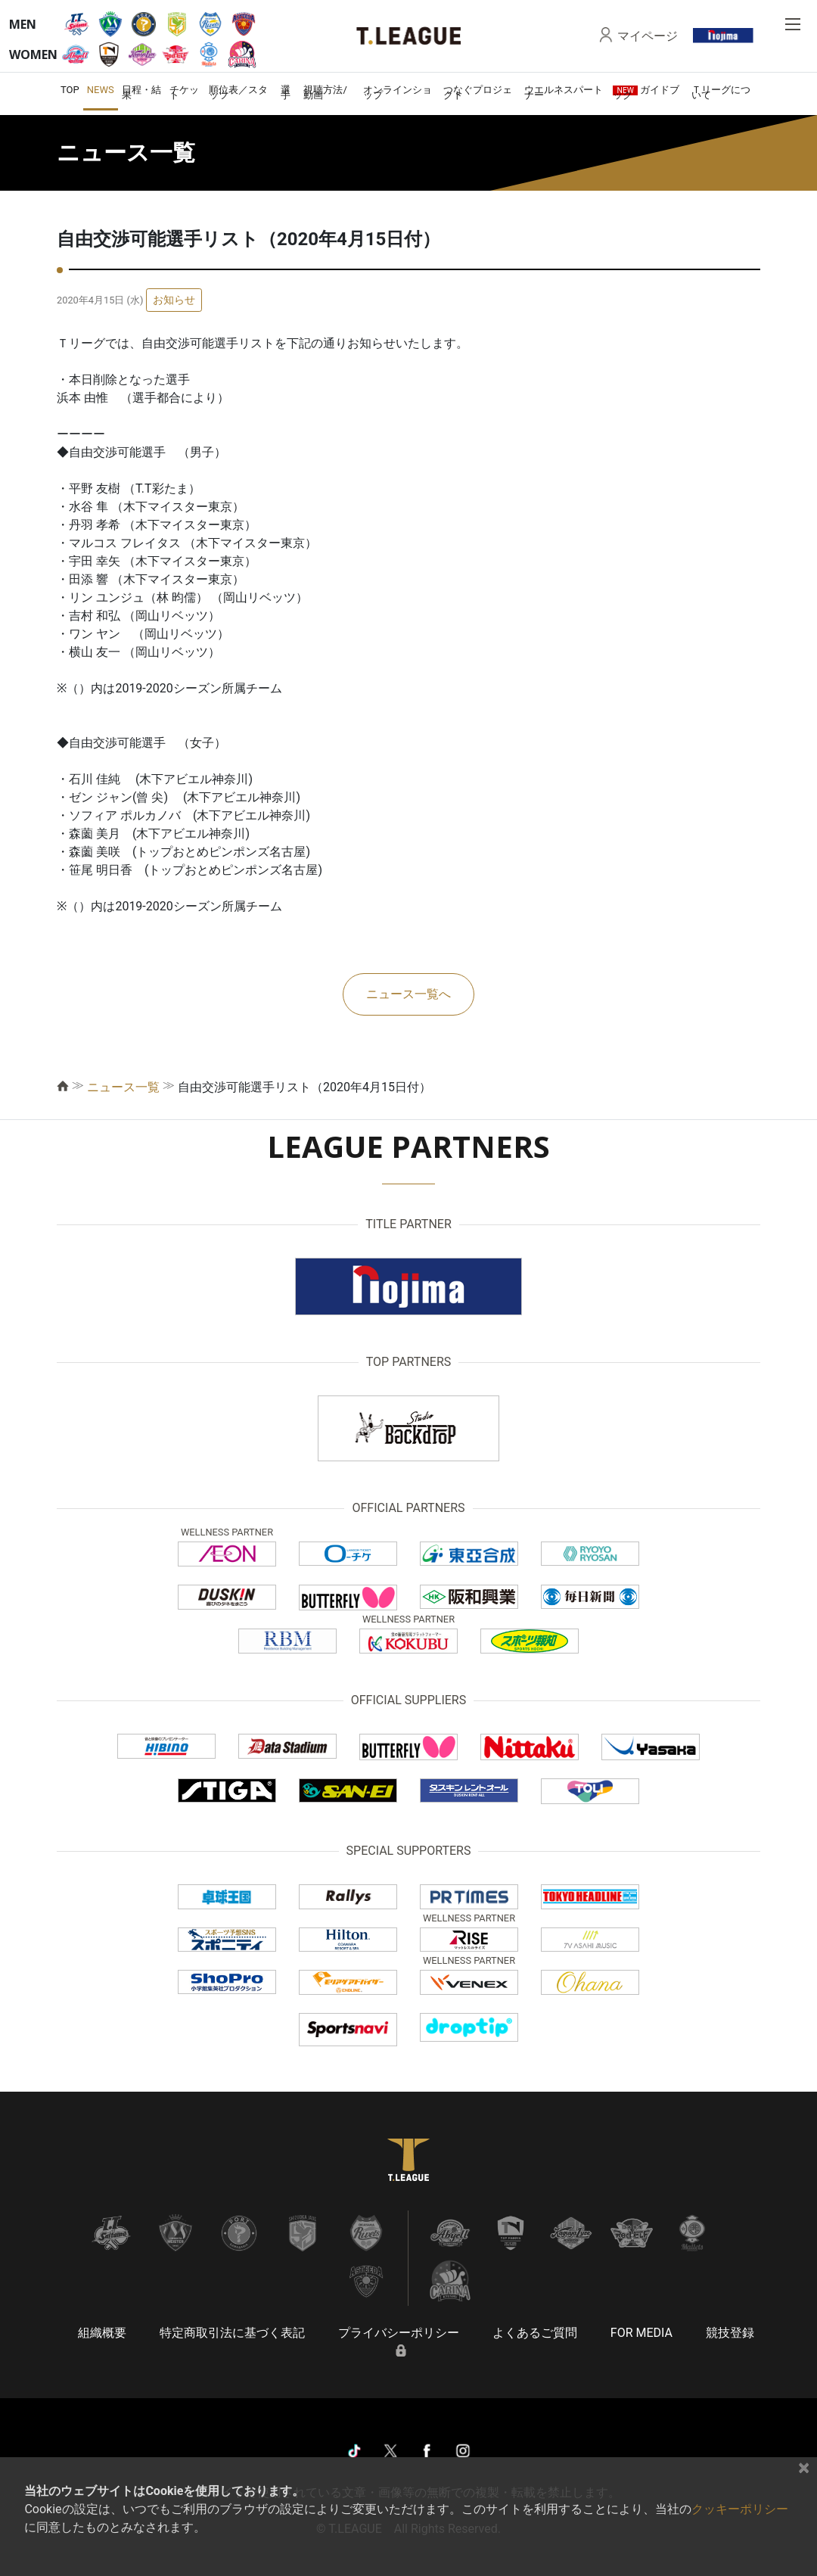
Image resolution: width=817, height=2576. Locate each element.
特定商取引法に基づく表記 (232, 2333)
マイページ (647, 35)
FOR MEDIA (641, 2333)
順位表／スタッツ (238, 92)
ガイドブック (646, 92)
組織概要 (102, 2333)
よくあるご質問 (534, 2333)
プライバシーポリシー (398, 2333)
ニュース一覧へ (408, 994)
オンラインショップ (397, 92)
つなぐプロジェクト (477, 92)
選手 (285, 92)
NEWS (100, 89)
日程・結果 (141, 92)
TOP (70, 89)
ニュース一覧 (123, 1087)
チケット (184, 92)
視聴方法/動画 (324, 92)
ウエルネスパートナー (563, 92)
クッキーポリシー (739, 2509)
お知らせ (174, 300)
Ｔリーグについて (720, 92)
